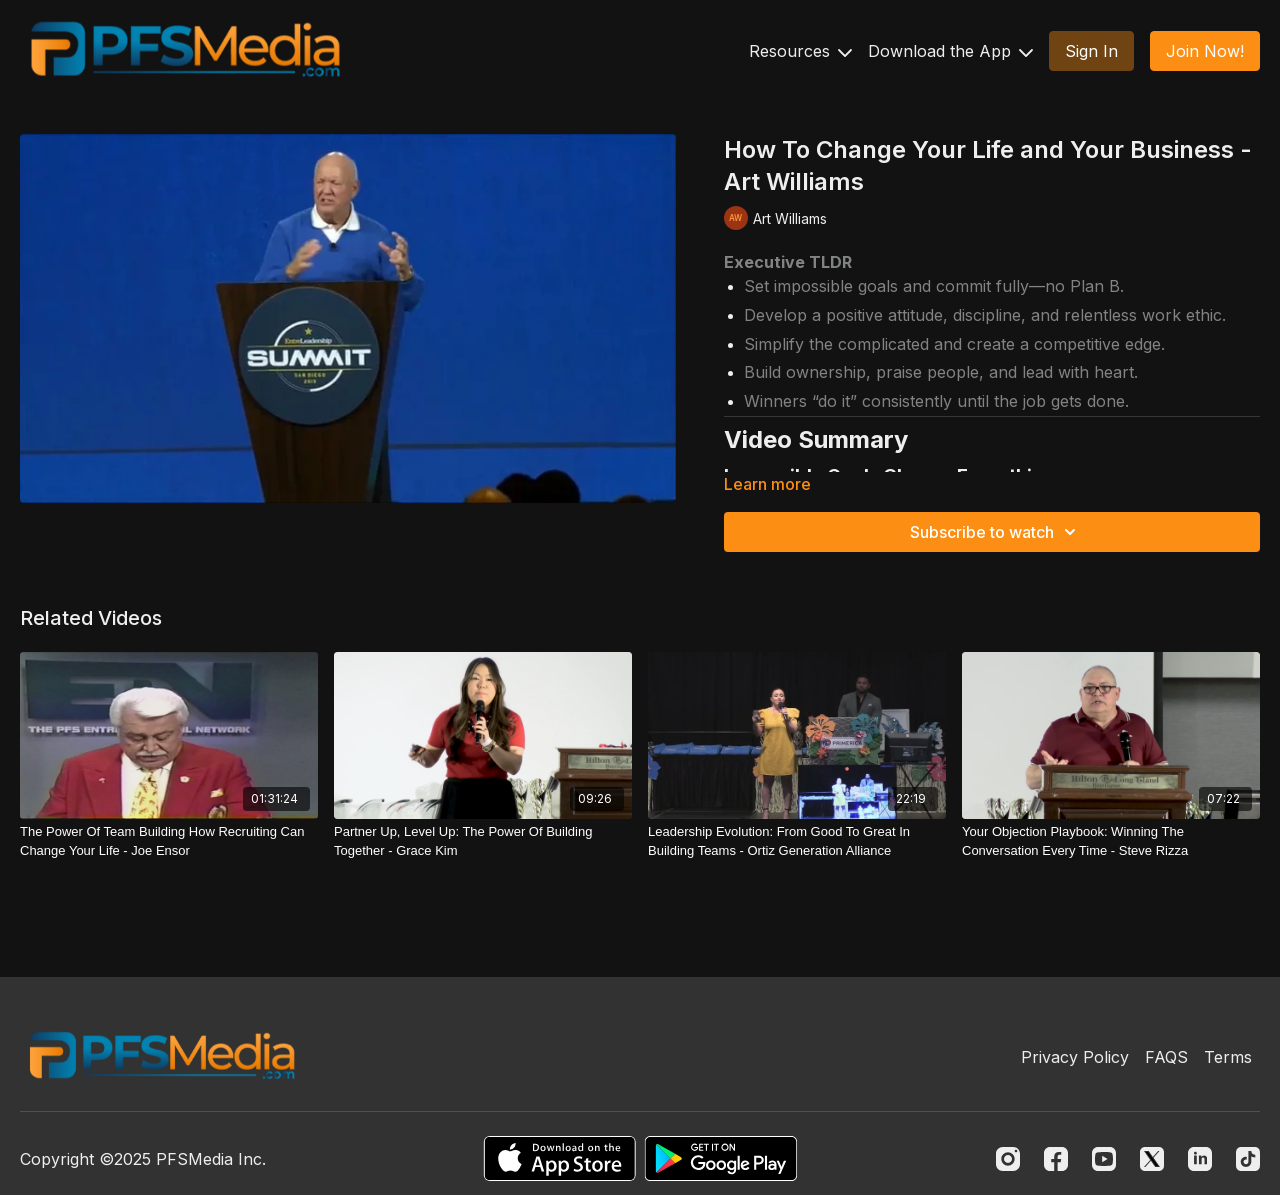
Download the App (950, 51)
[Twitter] (1152, 1159)
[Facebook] (1056, 1159)
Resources (800, 51)
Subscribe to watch (996, 532)
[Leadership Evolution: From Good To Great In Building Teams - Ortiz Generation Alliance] (797, 841)
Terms (1228, 1057)
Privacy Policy (1075, 1057)
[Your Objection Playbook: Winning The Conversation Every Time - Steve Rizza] (1111, 841)
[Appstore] (559, 1158)
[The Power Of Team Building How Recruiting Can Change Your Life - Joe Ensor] (169, 841)
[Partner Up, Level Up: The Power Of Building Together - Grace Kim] (483, 841)
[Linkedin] (1200, 1159)
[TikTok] (1248, 1159)
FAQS (1166, 1057)
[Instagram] (1008, 1159)
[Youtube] (1104, 1159)
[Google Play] (721, 1158)
